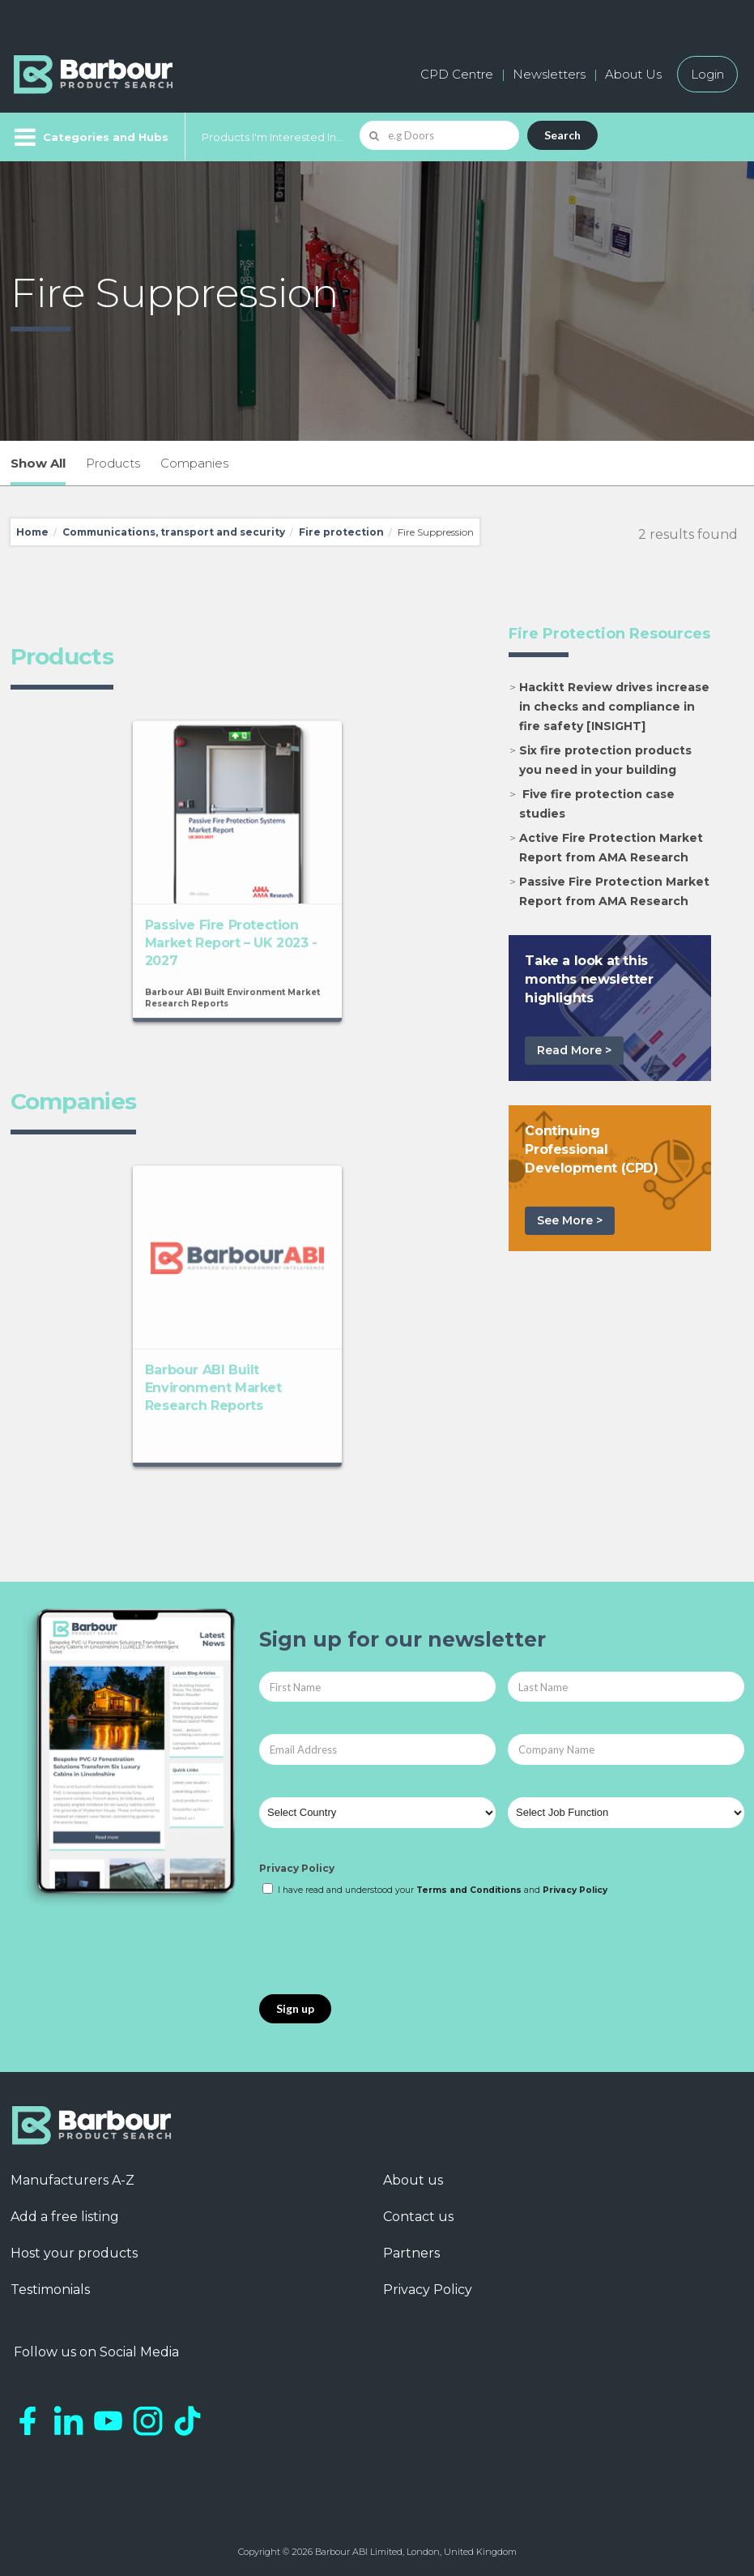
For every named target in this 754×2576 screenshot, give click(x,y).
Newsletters (549, 74)
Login (707, 74)
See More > (570, 1220)
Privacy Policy (296, 1868)
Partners (411, 2253)
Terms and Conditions (469, 1890)
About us (413, 2180)
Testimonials (50, 2289)
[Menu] (89, 137)
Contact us (418, 2216)
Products (113, 463)
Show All (38, 463)
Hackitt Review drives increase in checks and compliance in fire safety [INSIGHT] (614, 706)
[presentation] (382, 1946)
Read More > (574, 1050)
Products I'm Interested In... (272, 136)
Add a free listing (65, 2216)
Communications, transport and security (173, 532)
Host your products (74, 2253)
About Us (633, 74)
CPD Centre (456, 74)
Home (32, 532)
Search (562, 135)
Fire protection (341, 532)
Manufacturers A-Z (72, 2180)
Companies (194, 463)
